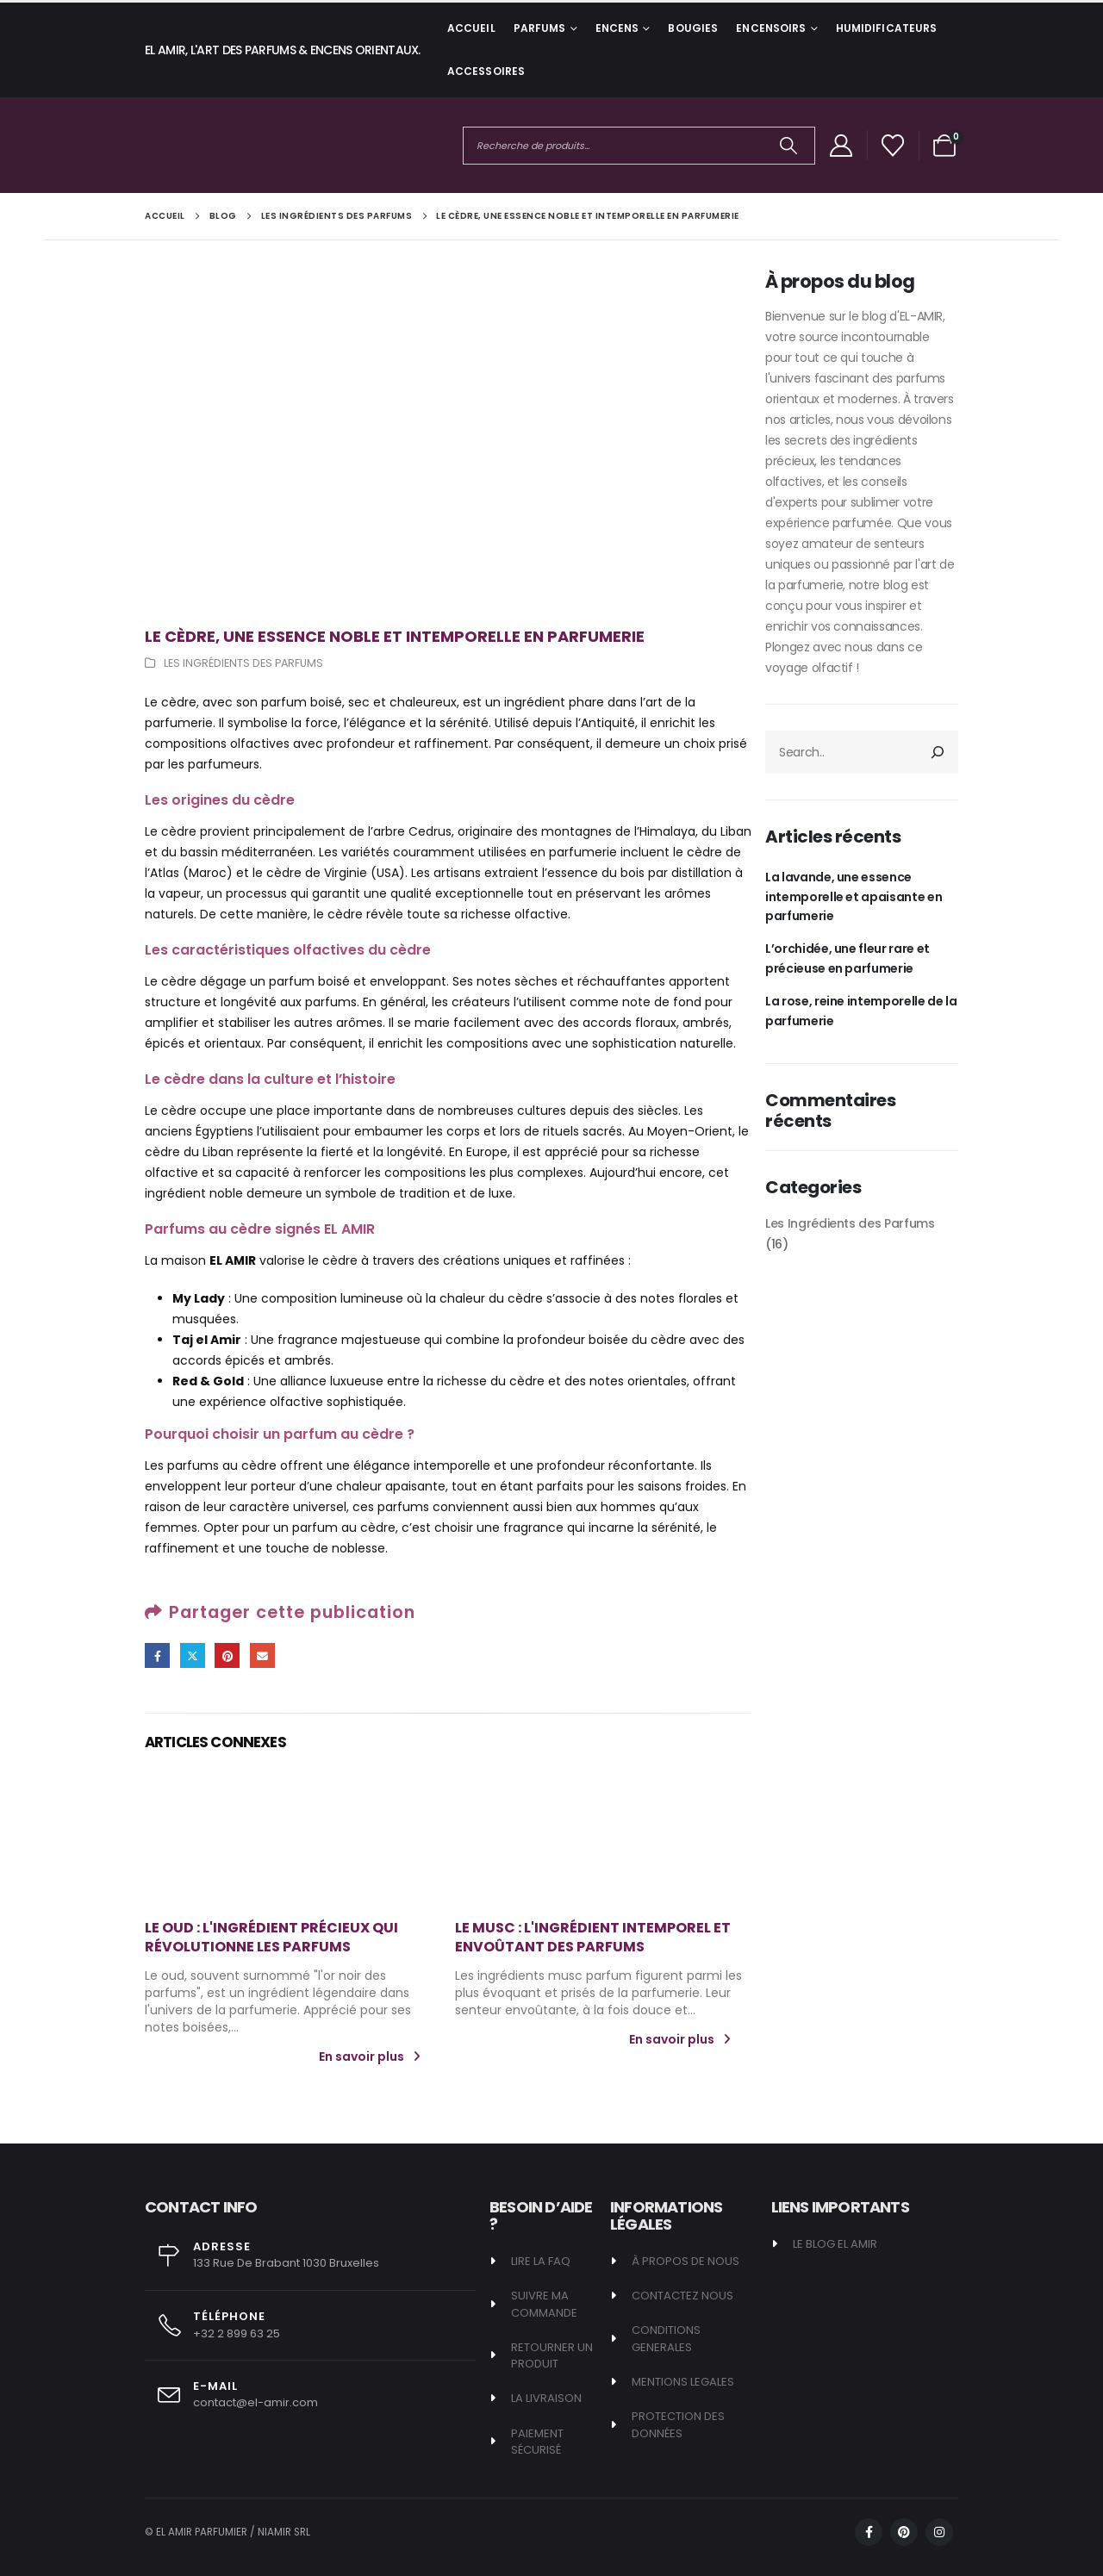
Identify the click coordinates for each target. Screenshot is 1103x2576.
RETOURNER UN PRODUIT (553, 2356)
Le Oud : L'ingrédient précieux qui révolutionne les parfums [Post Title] (271, 1937)
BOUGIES (693, 28)
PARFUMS (540, 28)
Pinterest (227, 1655)
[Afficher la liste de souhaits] (893, 145)
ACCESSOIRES (486, 71)
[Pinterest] (904, 2532)
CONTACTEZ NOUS (682, 2295)
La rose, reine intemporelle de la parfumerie (861, 1010)
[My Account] (840, 145)
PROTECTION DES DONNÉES (678, 2425)
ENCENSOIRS (771, 28)
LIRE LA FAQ (540, 2261)
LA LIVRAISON (546, 2398)
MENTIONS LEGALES (683, 2382)
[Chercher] (789, 146)
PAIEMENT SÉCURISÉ (537, 2442)
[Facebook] (868, 2532)
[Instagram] (939, 2532)
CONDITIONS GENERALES (666, 2338)
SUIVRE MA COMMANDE (544, 2304)
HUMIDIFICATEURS (887, 28)
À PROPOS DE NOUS (685, 2261)
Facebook (157, 1655)
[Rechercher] (937, 752)
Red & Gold (208, 1381)
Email (262, 1655)
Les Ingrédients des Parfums (243, 663)
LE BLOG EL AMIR (835, 2244)
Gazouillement (192, 1655)
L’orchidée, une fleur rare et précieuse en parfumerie (847, 958)
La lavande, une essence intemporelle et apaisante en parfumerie (853, 896)
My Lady (198, 1298)
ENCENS (617, 28)
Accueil (471, 28)
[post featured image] (293, 1839)
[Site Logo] (209, 145)
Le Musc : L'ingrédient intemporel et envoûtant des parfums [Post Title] (593, 1937)
